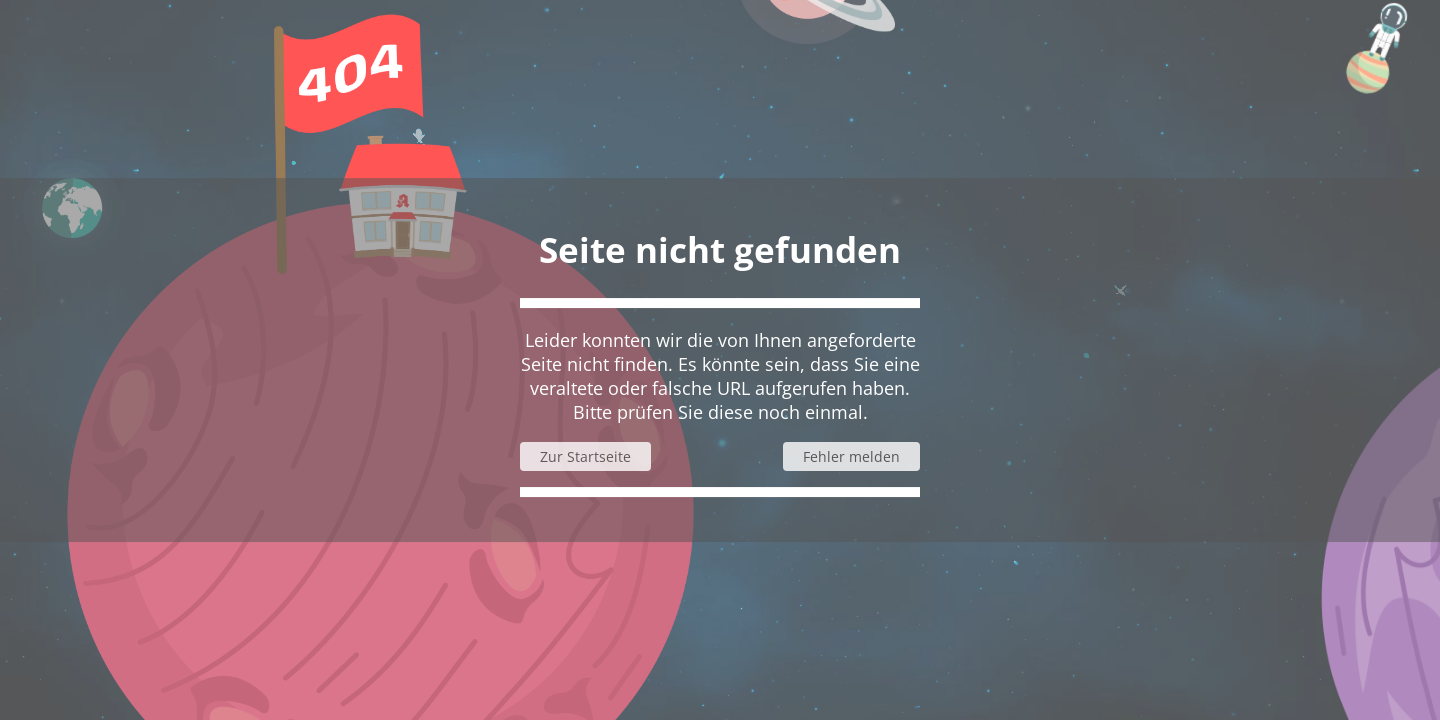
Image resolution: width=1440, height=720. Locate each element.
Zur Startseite (585, 456)
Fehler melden (851, 456)
